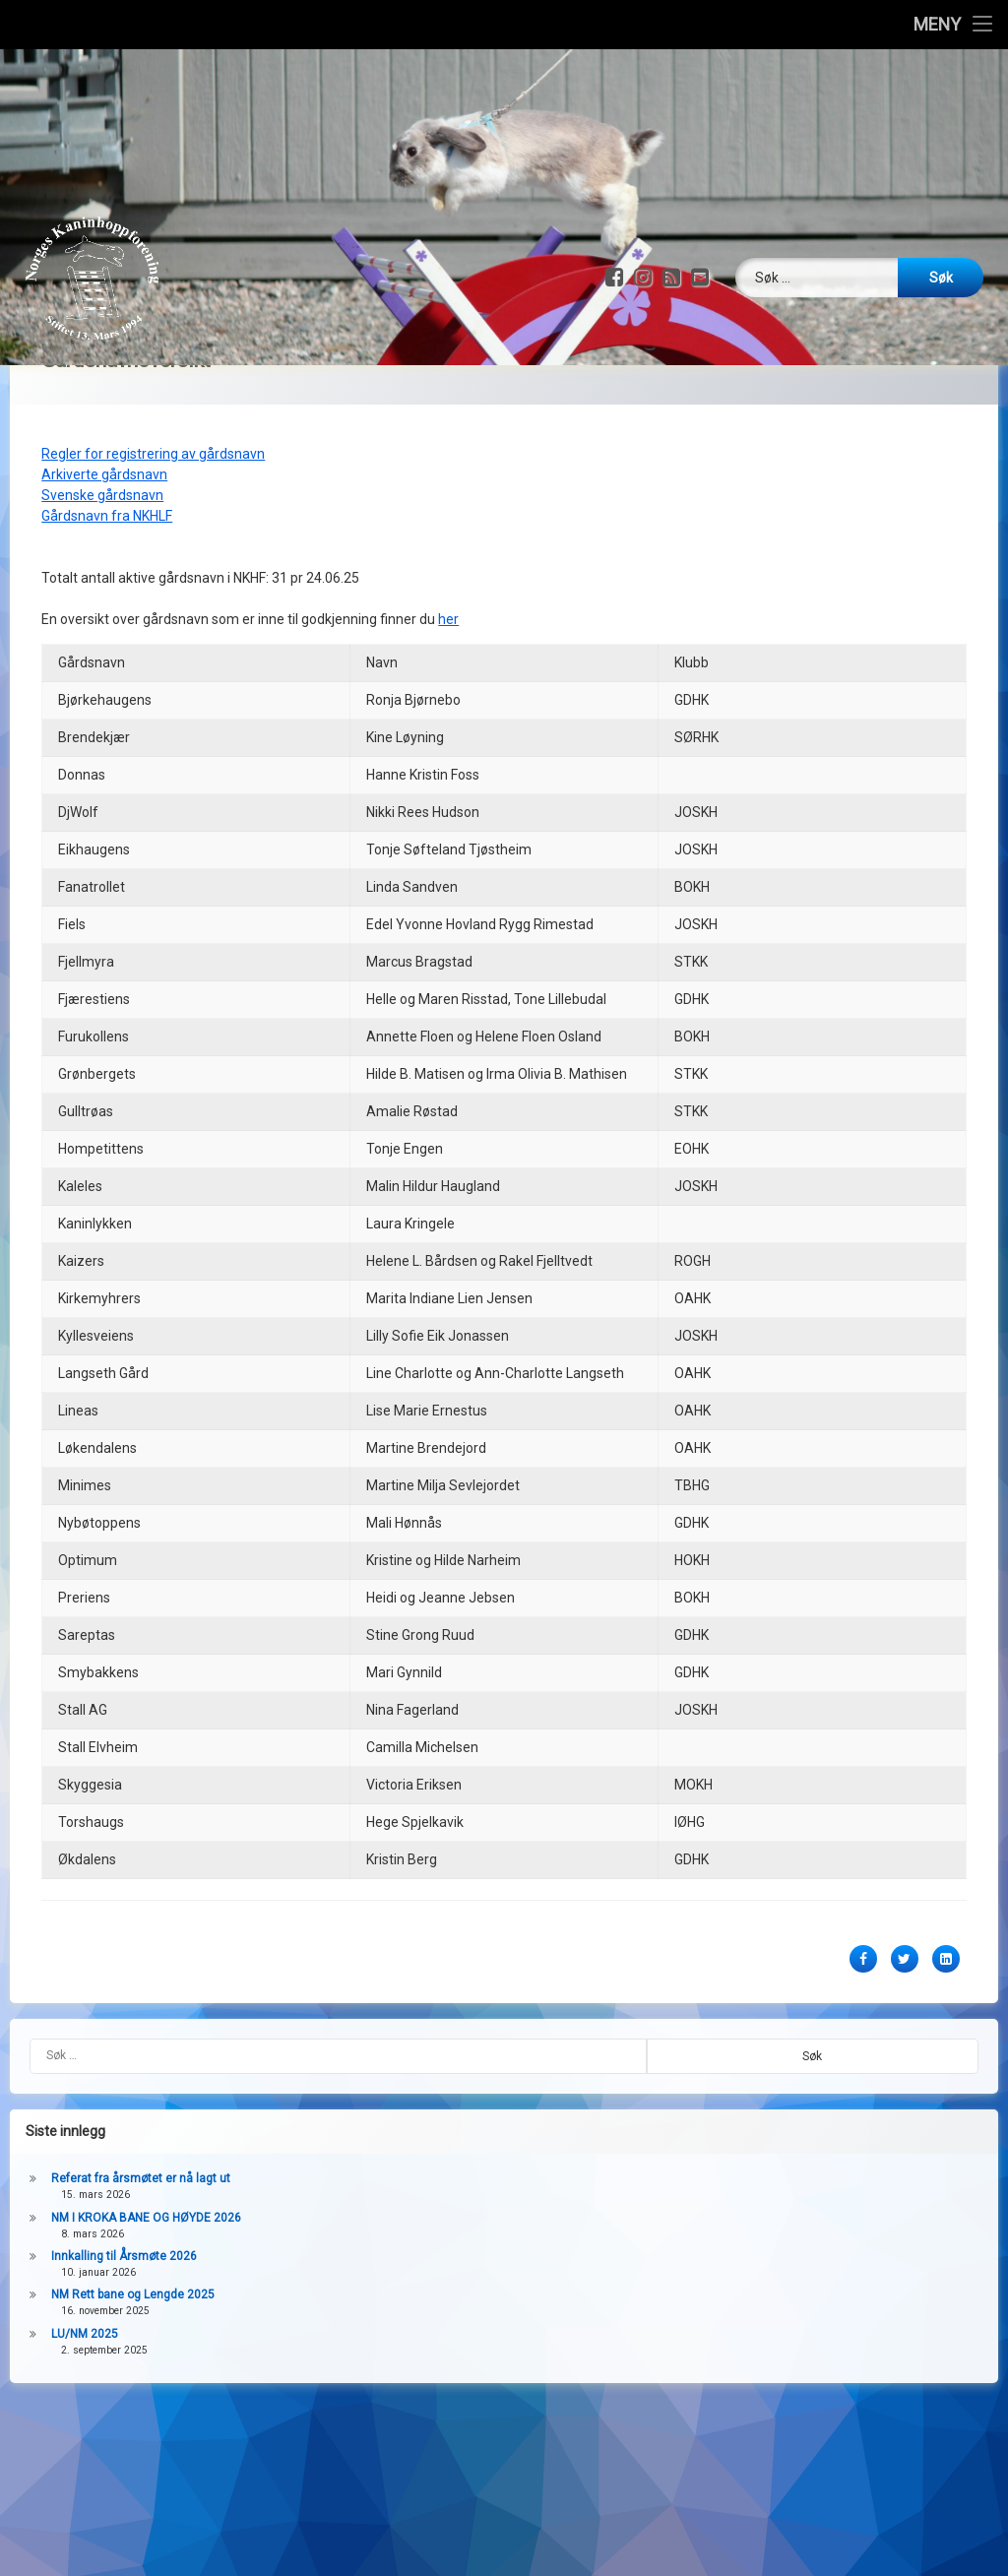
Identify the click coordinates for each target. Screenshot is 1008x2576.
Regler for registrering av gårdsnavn (153, 399)
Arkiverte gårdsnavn (104, 419)
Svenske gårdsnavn (102, 440)
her (448, 564)
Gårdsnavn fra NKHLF (106, 461)
